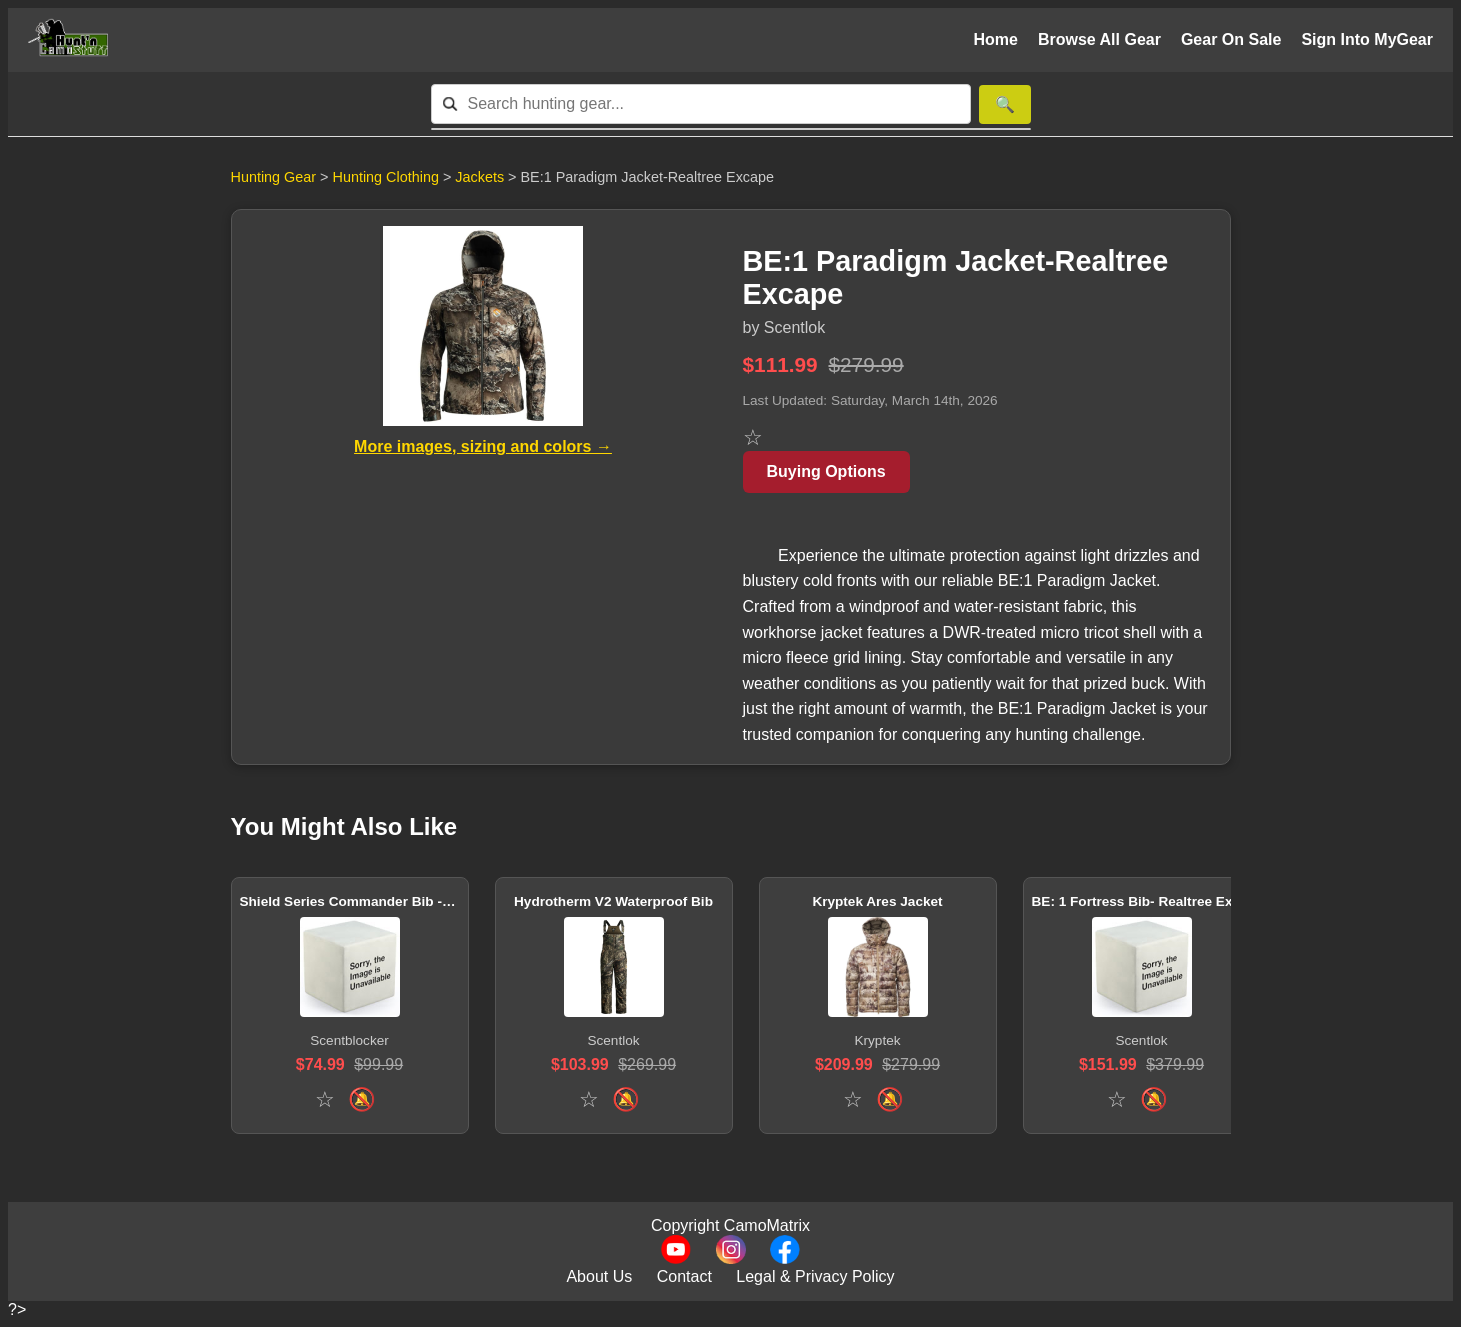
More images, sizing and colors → (483, 446)
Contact (684, 1276)
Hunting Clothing (388, 177)
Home (995, 39)
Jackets (481, 177)
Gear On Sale (1231, 39)
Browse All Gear (1099, 39)
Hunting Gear (274, 177)
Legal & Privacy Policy (815, 1276)
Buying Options (826, 471)
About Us (599, 1276)
